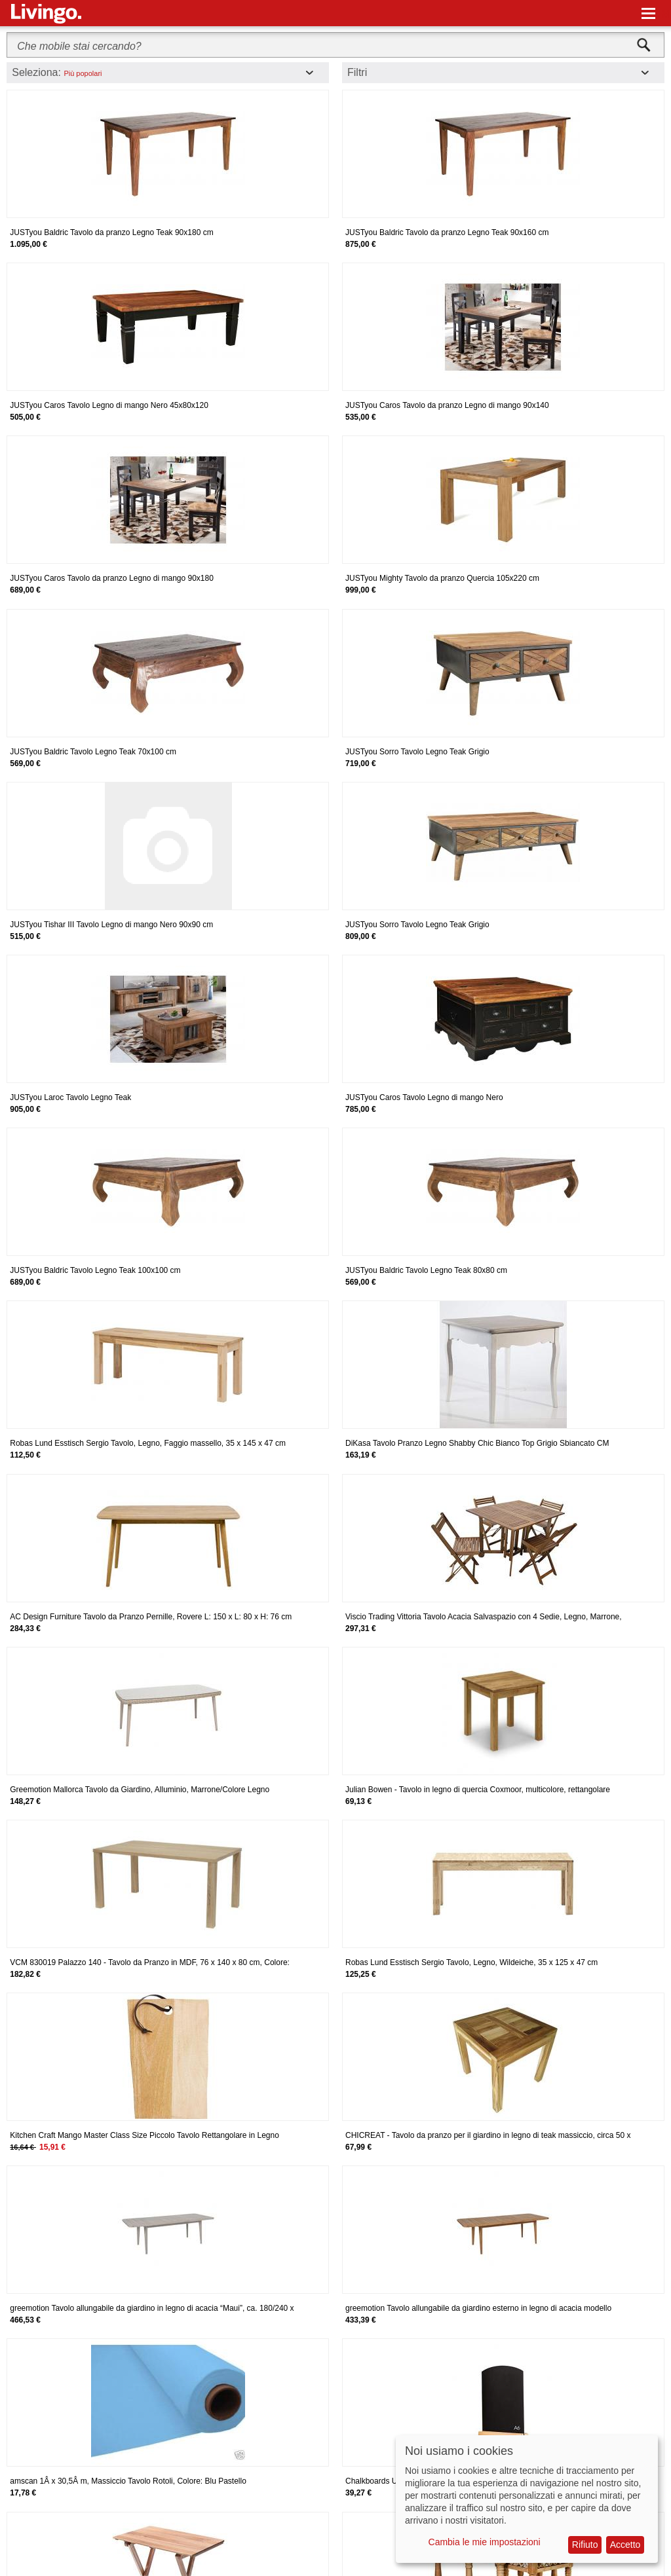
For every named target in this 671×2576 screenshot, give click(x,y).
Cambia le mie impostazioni (485, 2542)
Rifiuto (585, 2544)
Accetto (625, 2544)
